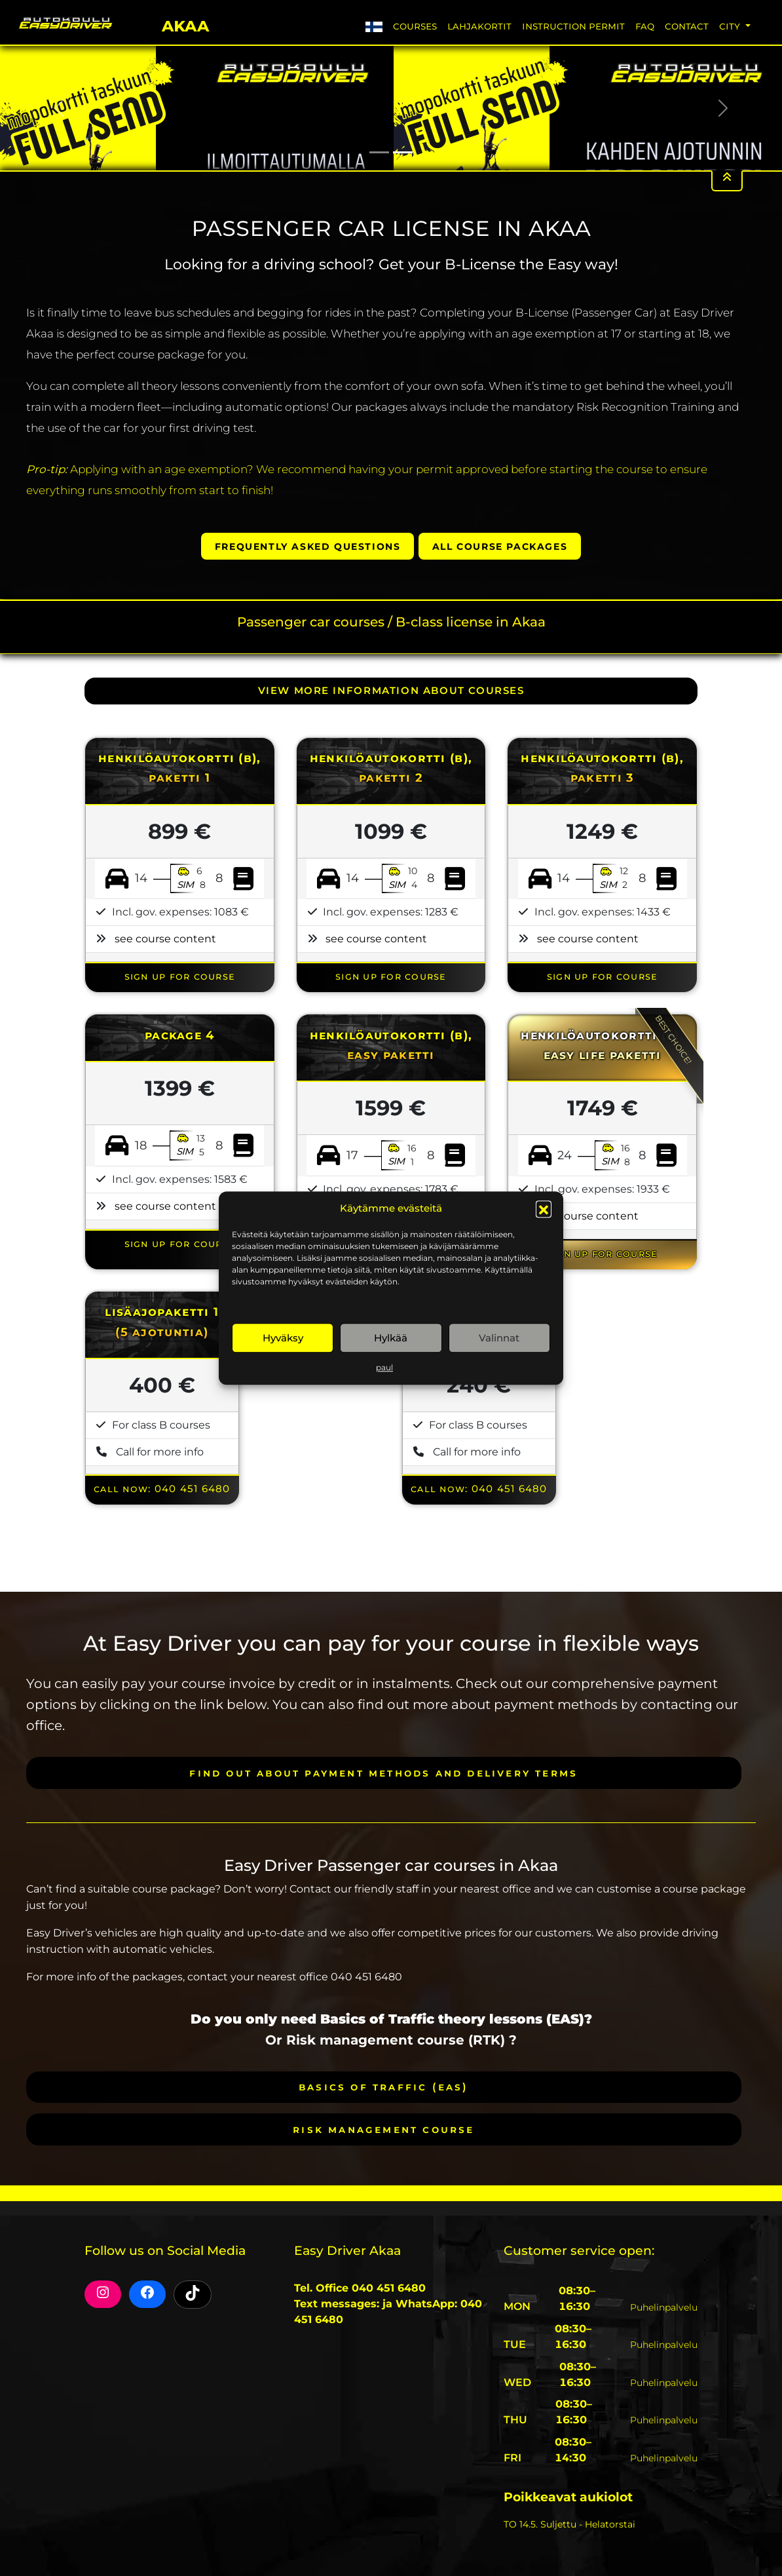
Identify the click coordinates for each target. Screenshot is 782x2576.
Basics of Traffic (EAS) (384, 2087)
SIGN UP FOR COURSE (180, 976)
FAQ (644, 26)
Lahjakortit (479, 26)
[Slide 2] (403, 152)
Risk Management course (383, 2129)
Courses (415, 26)
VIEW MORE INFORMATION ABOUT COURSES (391, 691)
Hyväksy (283, 1338)
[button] (543, 1208)
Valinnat (499, 1338)
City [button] (731, 26)
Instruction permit (573, 26)
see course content (165, 938)
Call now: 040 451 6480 (162, 1488)
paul (384, 1367)
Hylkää (390, 1338)
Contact (687, 26)
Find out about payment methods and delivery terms (383, 1773)
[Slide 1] (379, 152)
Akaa (185, 24)
